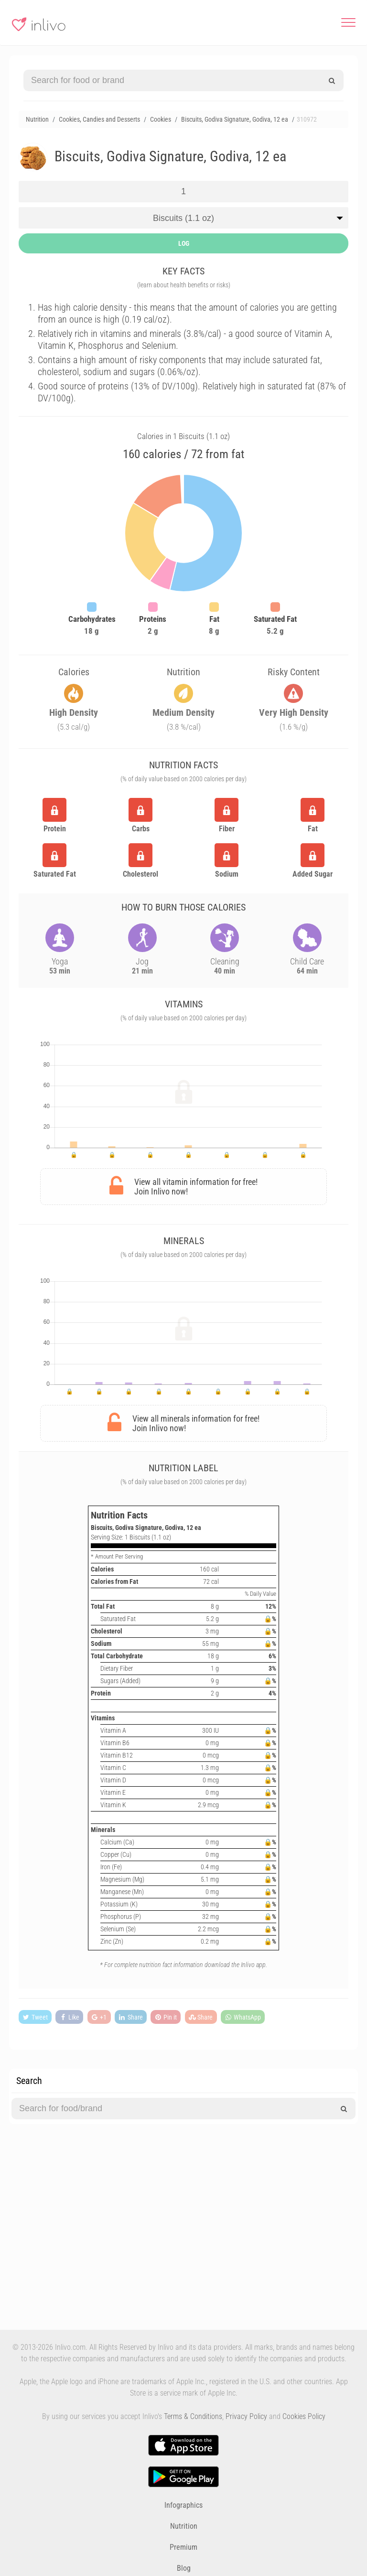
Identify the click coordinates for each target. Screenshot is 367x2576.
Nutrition (183, 2526)
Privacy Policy (246, 2416)
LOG (183, 243)
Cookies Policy (303, 2416)
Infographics (183, 2505)
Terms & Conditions (193, 2416)
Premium (183, 2547)
